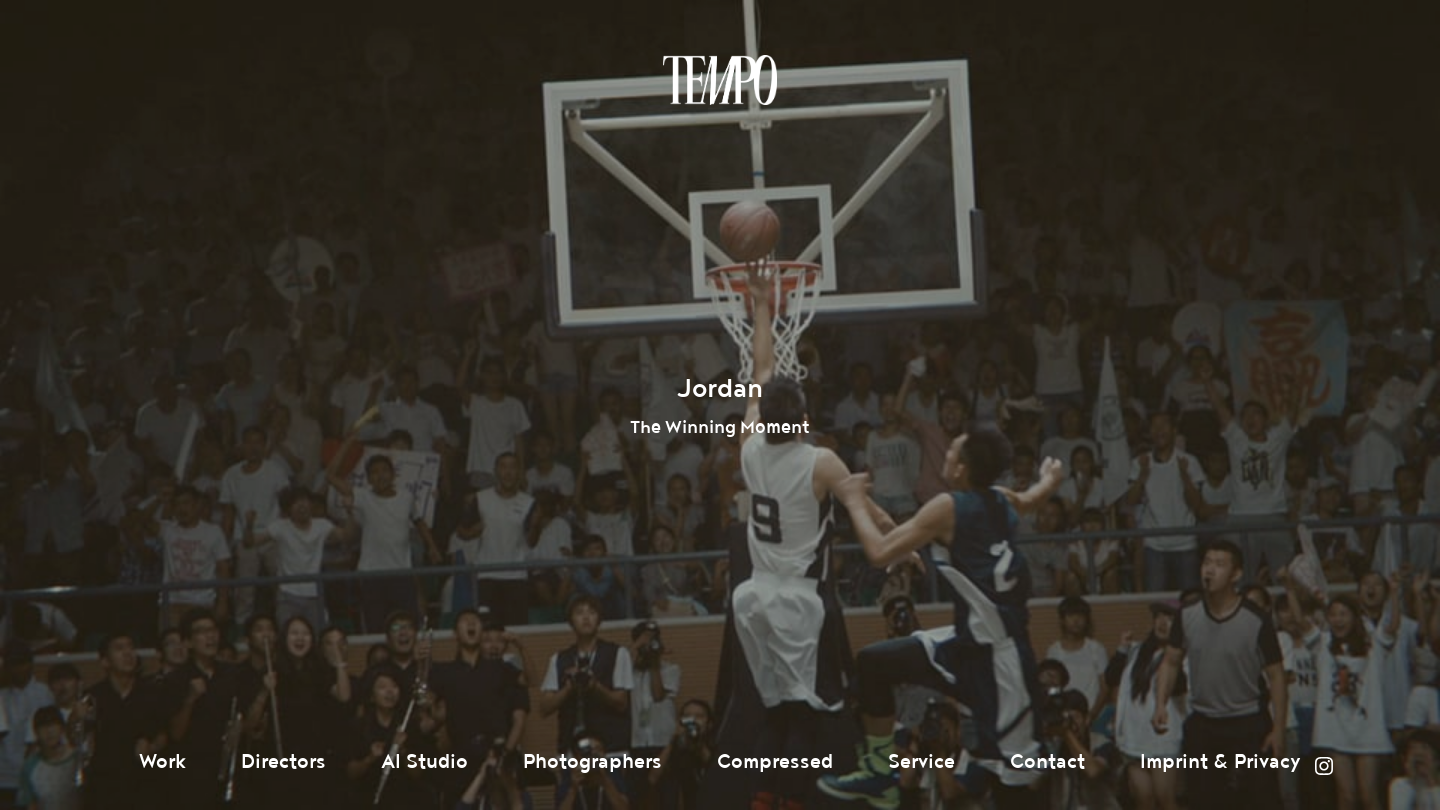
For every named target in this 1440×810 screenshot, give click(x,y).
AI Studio (424, 762)
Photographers (592, 762)
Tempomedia (720, 80)
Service (921, 762)
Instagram (1324, 766)
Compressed (775, 762)
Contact (1047, 762)
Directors (283, 762)
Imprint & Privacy (1220, 762)
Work (162, 762)
